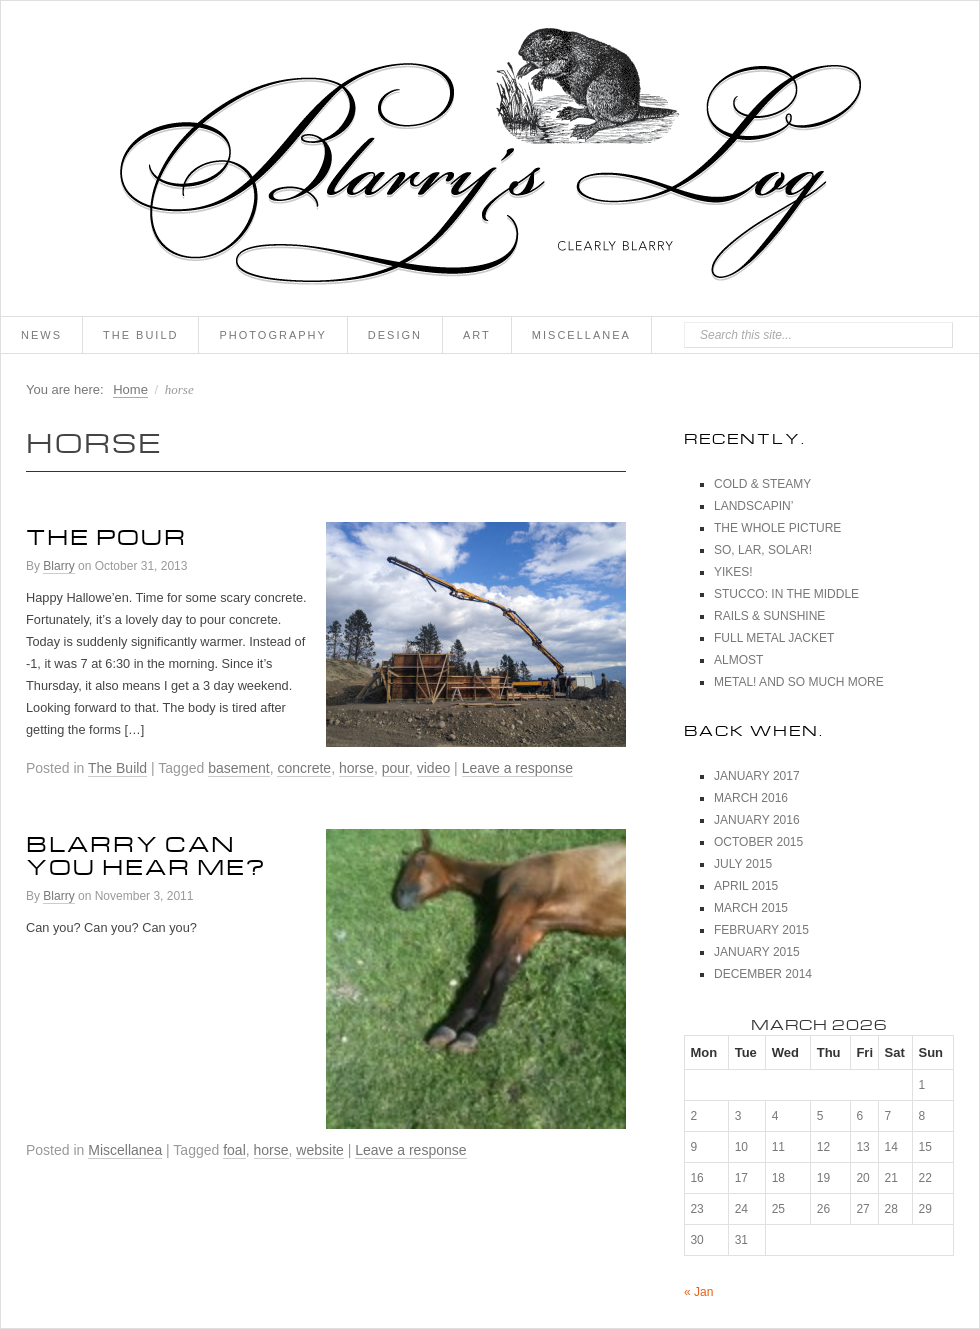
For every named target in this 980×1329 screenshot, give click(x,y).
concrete (304, 768)
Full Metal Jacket (774, 638)
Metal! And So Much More (799, 682)
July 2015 (743, 864)
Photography (272, 335)
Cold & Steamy (762, 484)
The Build (140, 335)
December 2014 (763, 974)
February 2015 (761, 930)
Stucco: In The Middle (786, 594)
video (433, 768)
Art (477, 335)
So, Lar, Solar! (763, 550)
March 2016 (751, 798)
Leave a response (517, 768)
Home (130, 389)
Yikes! (733, 572)
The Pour (106, 533)
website (319, 1150)
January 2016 (757, 820)
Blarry (58, 566)
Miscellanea (581, 335)
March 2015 (751, 908)
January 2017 (757, 776)
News (41, 335)
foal (234, 1150)
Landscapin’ (753, 506)
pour (395, 768)
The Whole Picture (777, 528)
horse (356, 768)
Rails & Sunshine (769, 616)
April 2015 (746, 886)
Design (395, 335)
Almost (738, 660)
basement (238, 768)
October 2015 (758, 842)
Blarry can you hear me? (146, 851)
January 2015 (757, 952)
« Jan (698, 1292)
